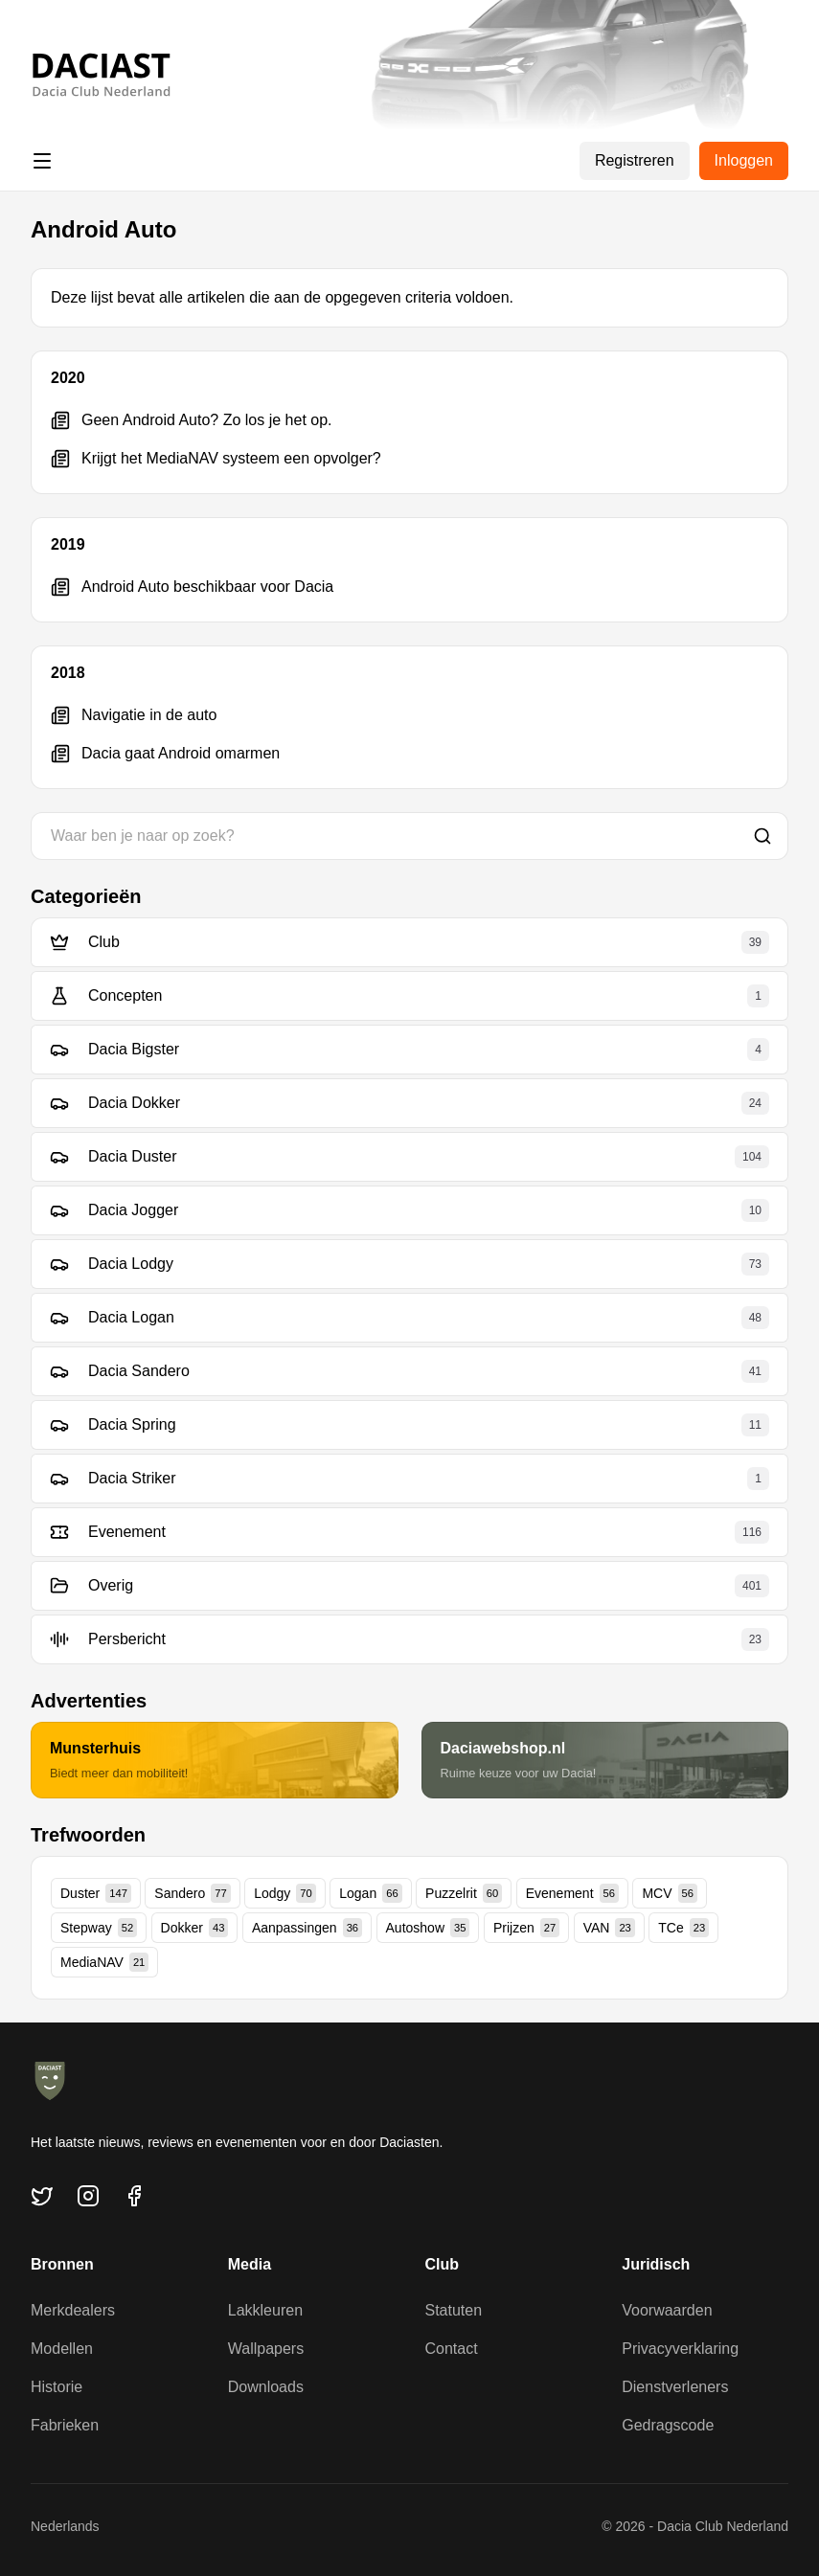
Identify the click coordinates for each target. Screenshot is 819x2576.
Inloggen (744, 160)
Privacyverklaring (680, 2348)
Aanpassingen (307, 1927)
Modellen (62, 2348)
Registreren (634, 160)
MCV (669, 1893)
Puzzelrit (463, 1893)
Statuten (454, 2310)
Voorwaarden (667, 2310)
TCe (683, 1927)
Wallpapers (266, 2348)
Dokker (195, 1927)
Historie (56, 2387)
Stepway (98, 1927)
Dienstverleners (675, 2387)
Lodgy (285, 1893)
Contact (451, 2348)
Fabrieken (65, 2425)
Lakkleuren (265, 2310)
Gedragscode (668, 2425)
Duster (95, 1893)
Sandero (192, 1893)
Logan (370, 1893)
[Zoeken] (762, 836)
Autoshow (428, 1927)
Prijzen (526, 1927)
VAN (609, 1927)
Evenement (572, 1893)
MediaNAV (104, 1962)
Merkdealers (73, 2310)
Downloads (266, 2387)
